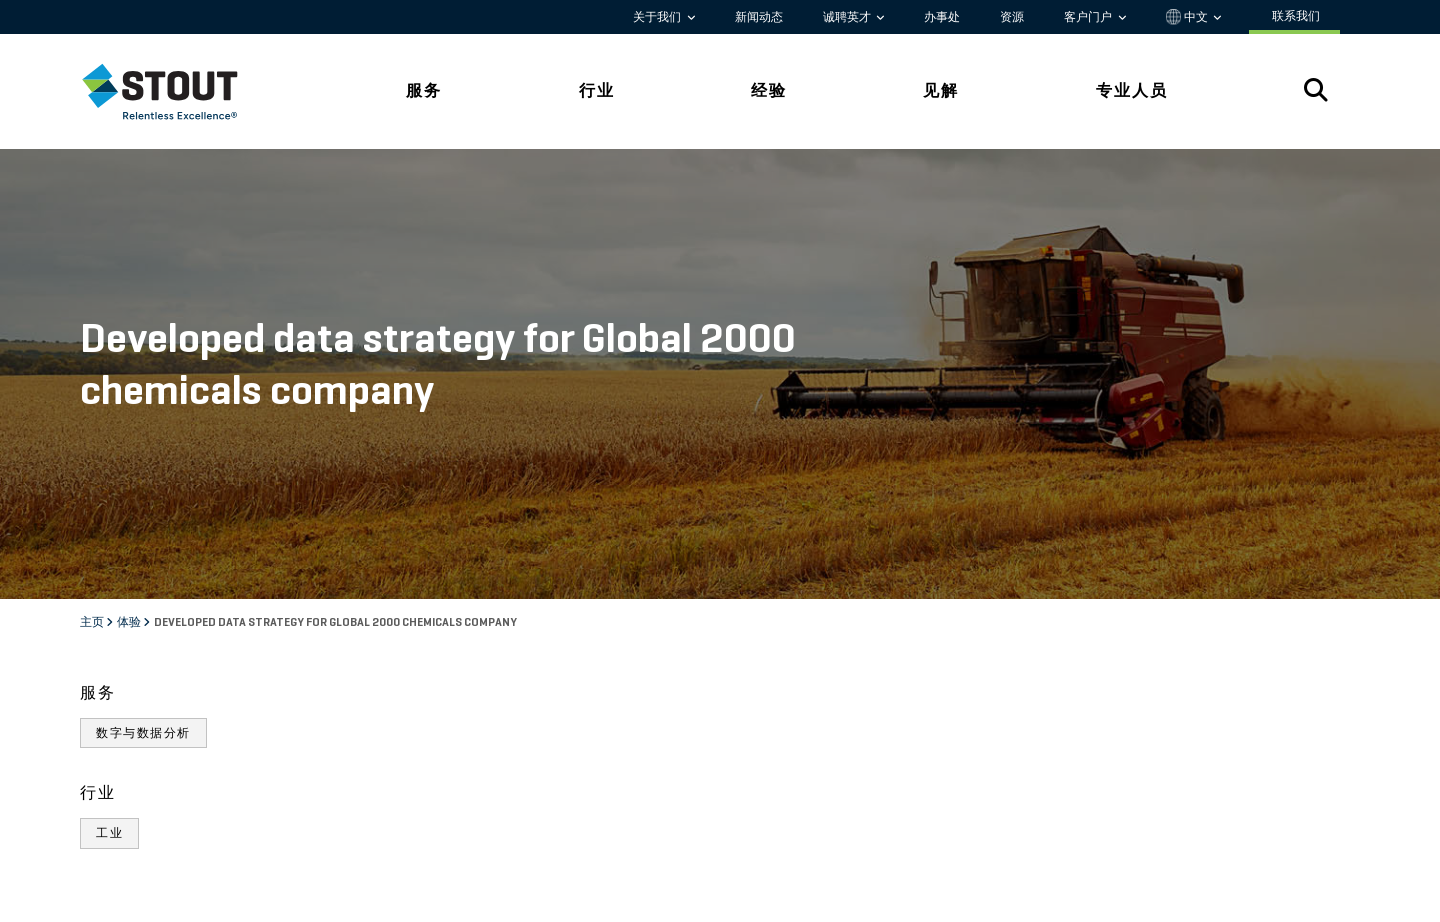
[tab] (175, 91)
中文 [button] (1188, 17)
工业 (109, 833)
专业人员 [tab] (1132, 90)
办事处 (942, 17)
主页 (93, 623)
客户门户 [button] (1089, 17)
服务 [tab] (424, 90)
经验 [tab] (769, 90)
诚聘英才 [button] (848, 17)
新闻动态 (759, 17)
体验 (130, 623)
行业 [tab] (597, 90)
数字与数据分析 (143, 733)
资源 (1012, 17)
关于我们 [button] (658, 17)
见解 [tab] (941, 90)
